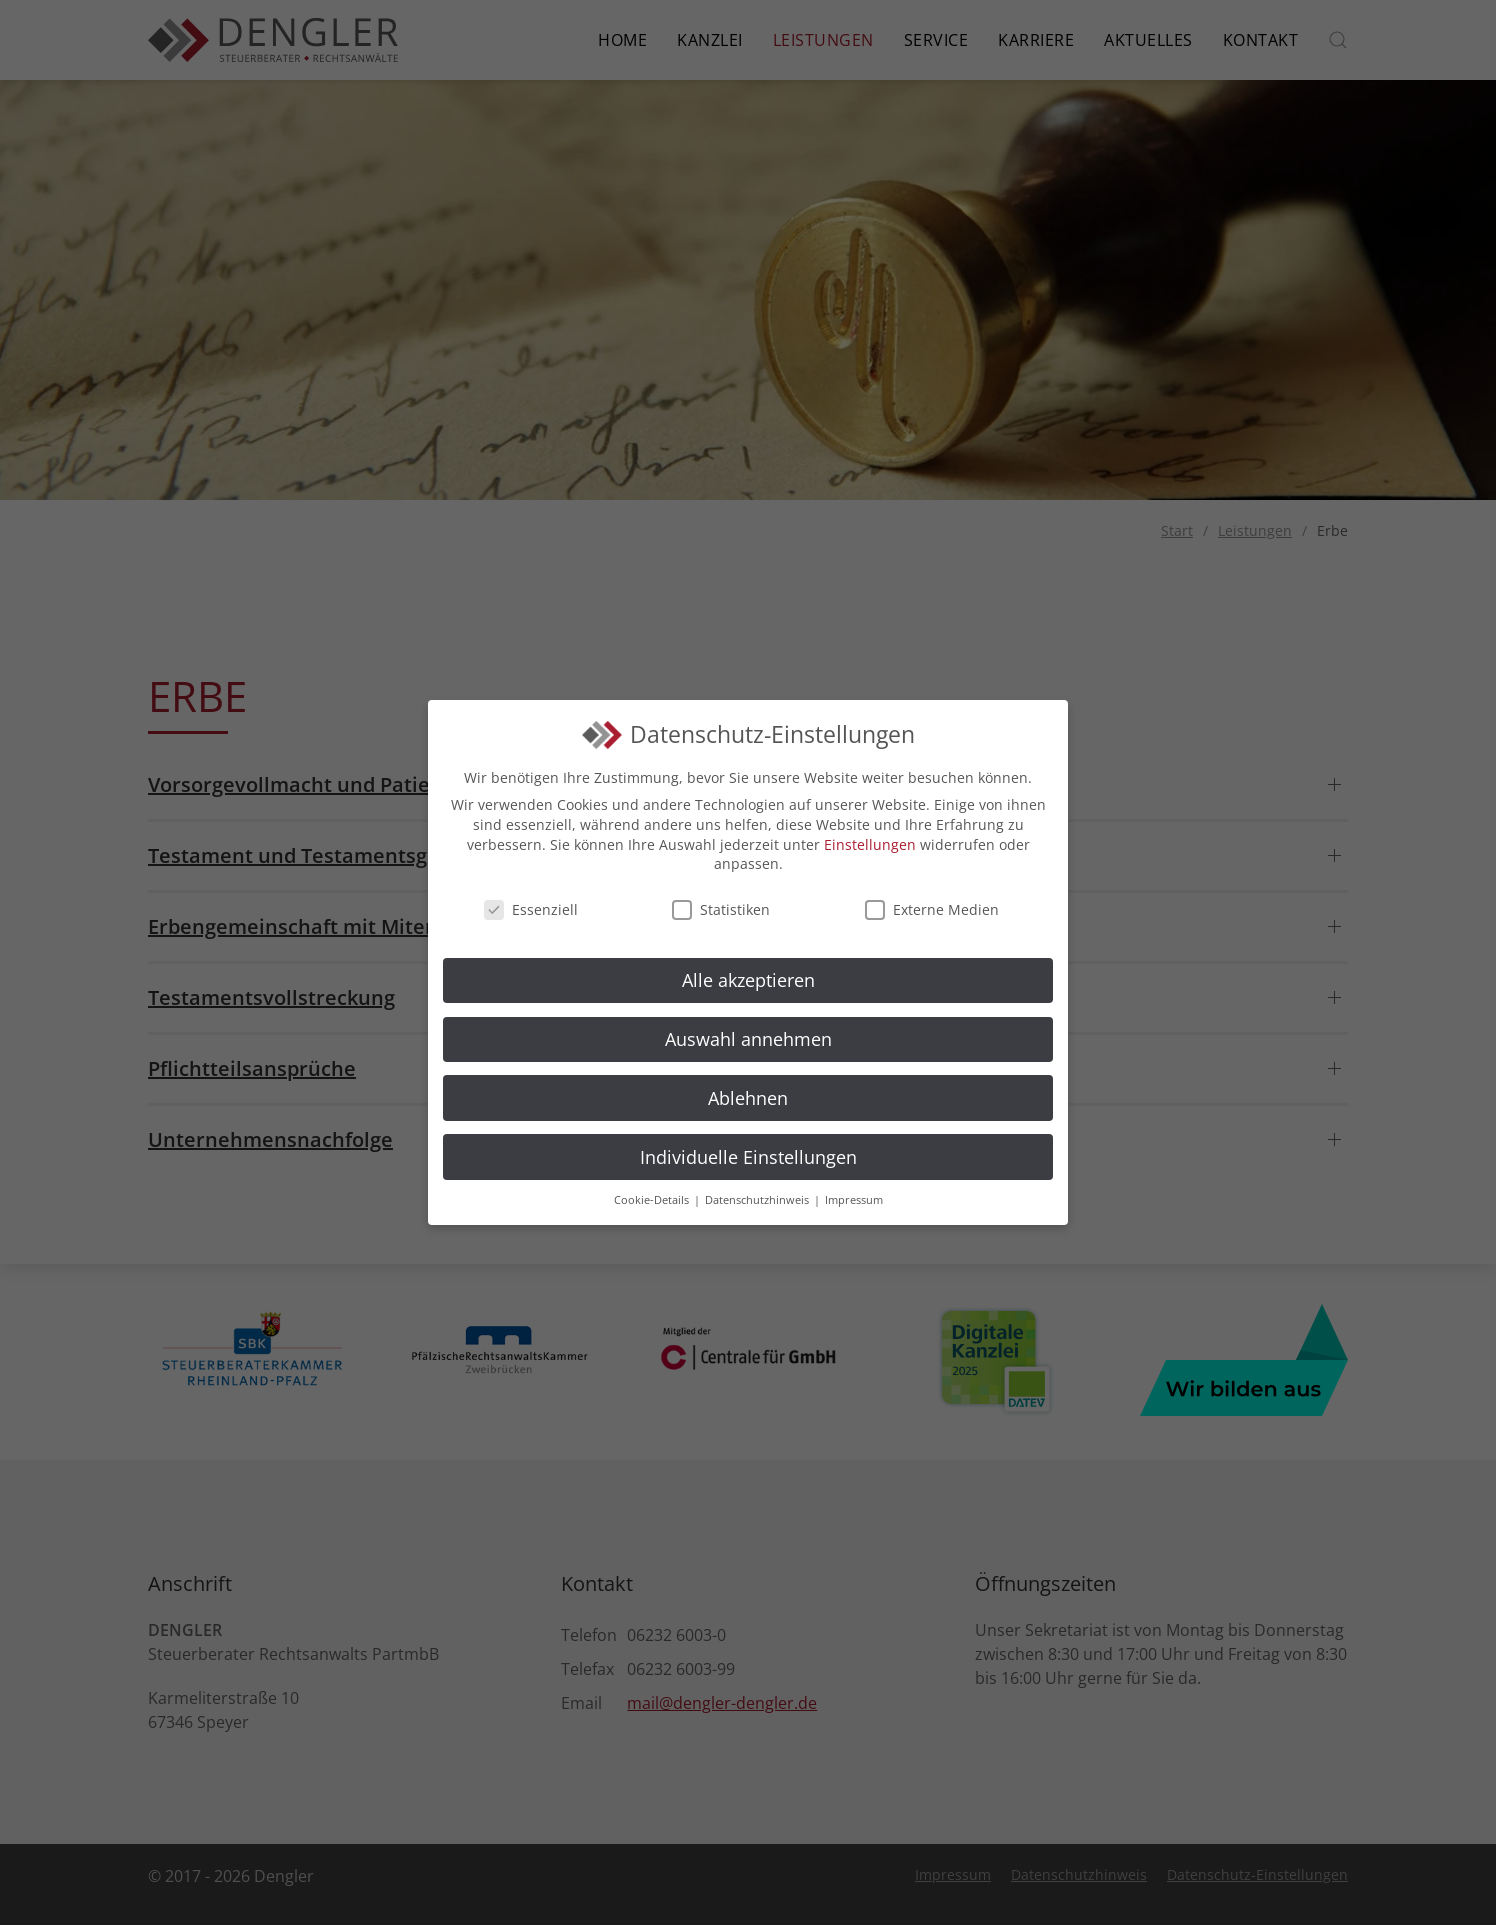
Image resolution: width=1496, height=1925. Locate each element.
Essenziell (531, 909)
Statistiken (721, 909)
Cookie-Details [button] (653, 1200)
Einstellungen (870, 844)
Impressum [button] (854, 1200)
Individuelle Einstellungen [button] (748, 1157)
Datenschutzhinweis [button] (758, 1200)
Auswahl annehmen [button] (748, 1039)
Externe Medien (932, 909)
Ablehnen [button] (748, 1098)
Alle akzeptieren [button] (748, 980)
